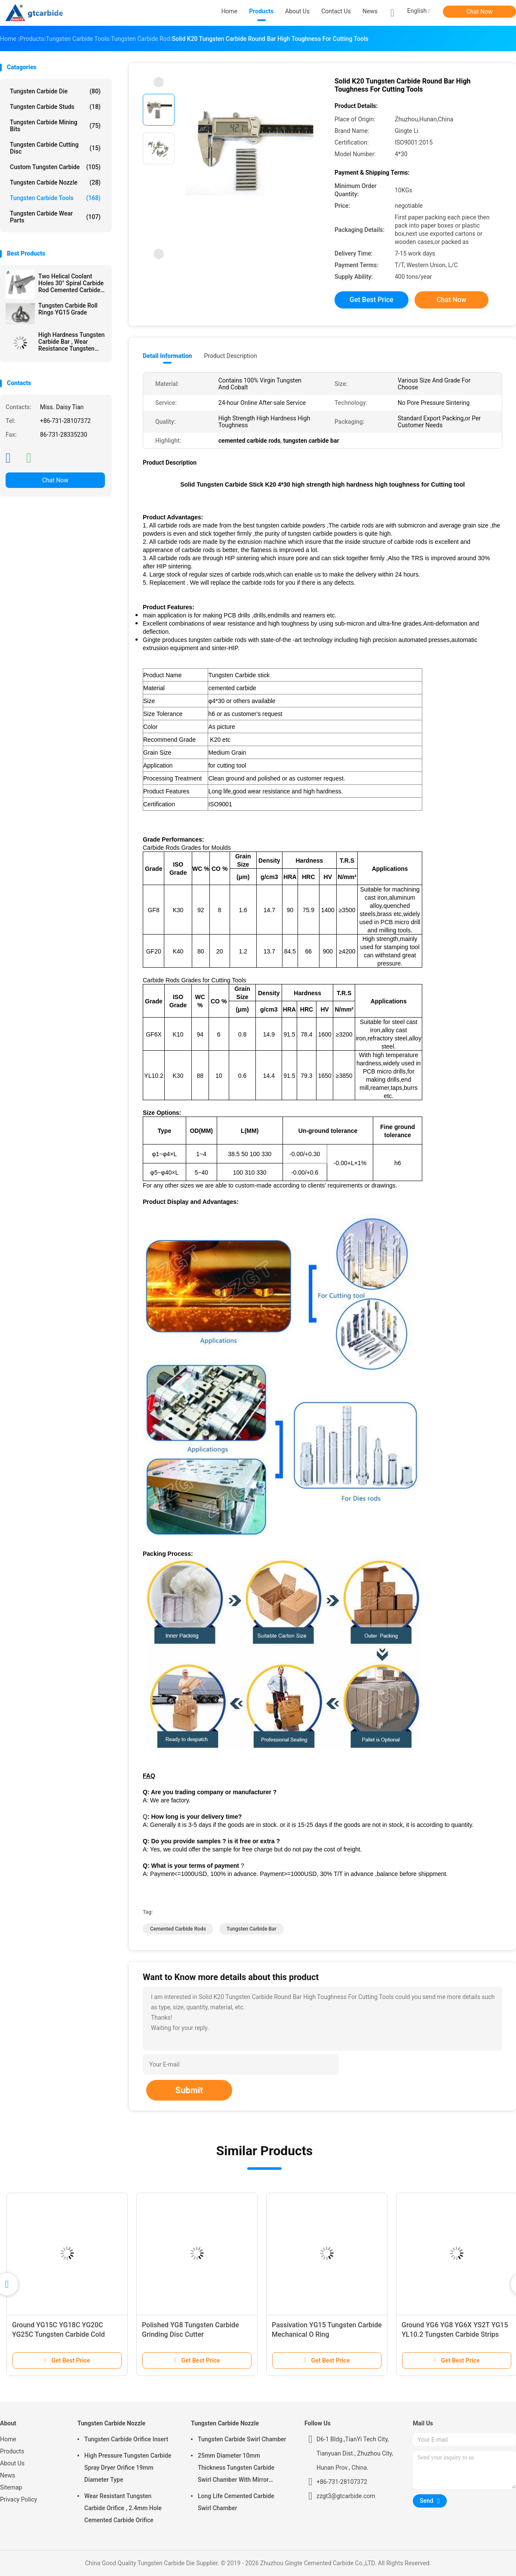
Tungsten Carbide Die (55, 91)
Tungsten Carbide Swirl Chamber (242, 2439)
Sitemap (11, 2487)
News (7, 2475)
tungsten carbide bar (251, 1929)
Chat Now (480, 11)
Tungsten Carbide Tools (55, 198)
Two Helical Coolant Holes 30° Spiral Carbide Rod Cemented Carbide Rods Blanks (71, 283)
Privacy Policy (18, 2499)
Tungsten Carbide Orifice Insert (126, 2439)
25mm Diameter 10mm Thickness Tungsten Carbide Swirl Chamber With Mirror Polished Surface (236, 2469)
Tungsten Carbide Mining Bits (55, 126)
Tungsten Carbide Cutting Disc (55, 148)
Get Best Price (371, 300)
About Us (12, 2463)
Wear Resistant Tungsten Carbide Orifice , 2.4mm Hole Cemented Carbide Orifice (123, 2508)
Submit (189, 2090)
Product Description (230, 355)
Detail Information (167, 355)
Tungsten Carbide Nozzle (55, 182)
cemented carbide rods (178, 1929)
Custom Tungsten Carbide (55, 167)
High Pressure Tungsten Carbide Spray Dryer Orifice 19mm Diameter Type (127, 2467)
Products (12, 2451)
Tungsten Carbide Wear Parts (55, 217)
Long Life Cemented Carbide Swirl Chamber (236, 2502)
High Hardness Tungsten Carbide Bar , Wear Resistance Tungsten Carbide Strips (71, 341)
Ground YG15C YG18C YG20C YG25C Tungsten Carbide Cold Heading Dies (58, 2334)
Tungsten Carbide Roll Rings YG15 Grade (68, 309)
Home (8, 2439)
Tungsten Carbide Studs (55, 106)
